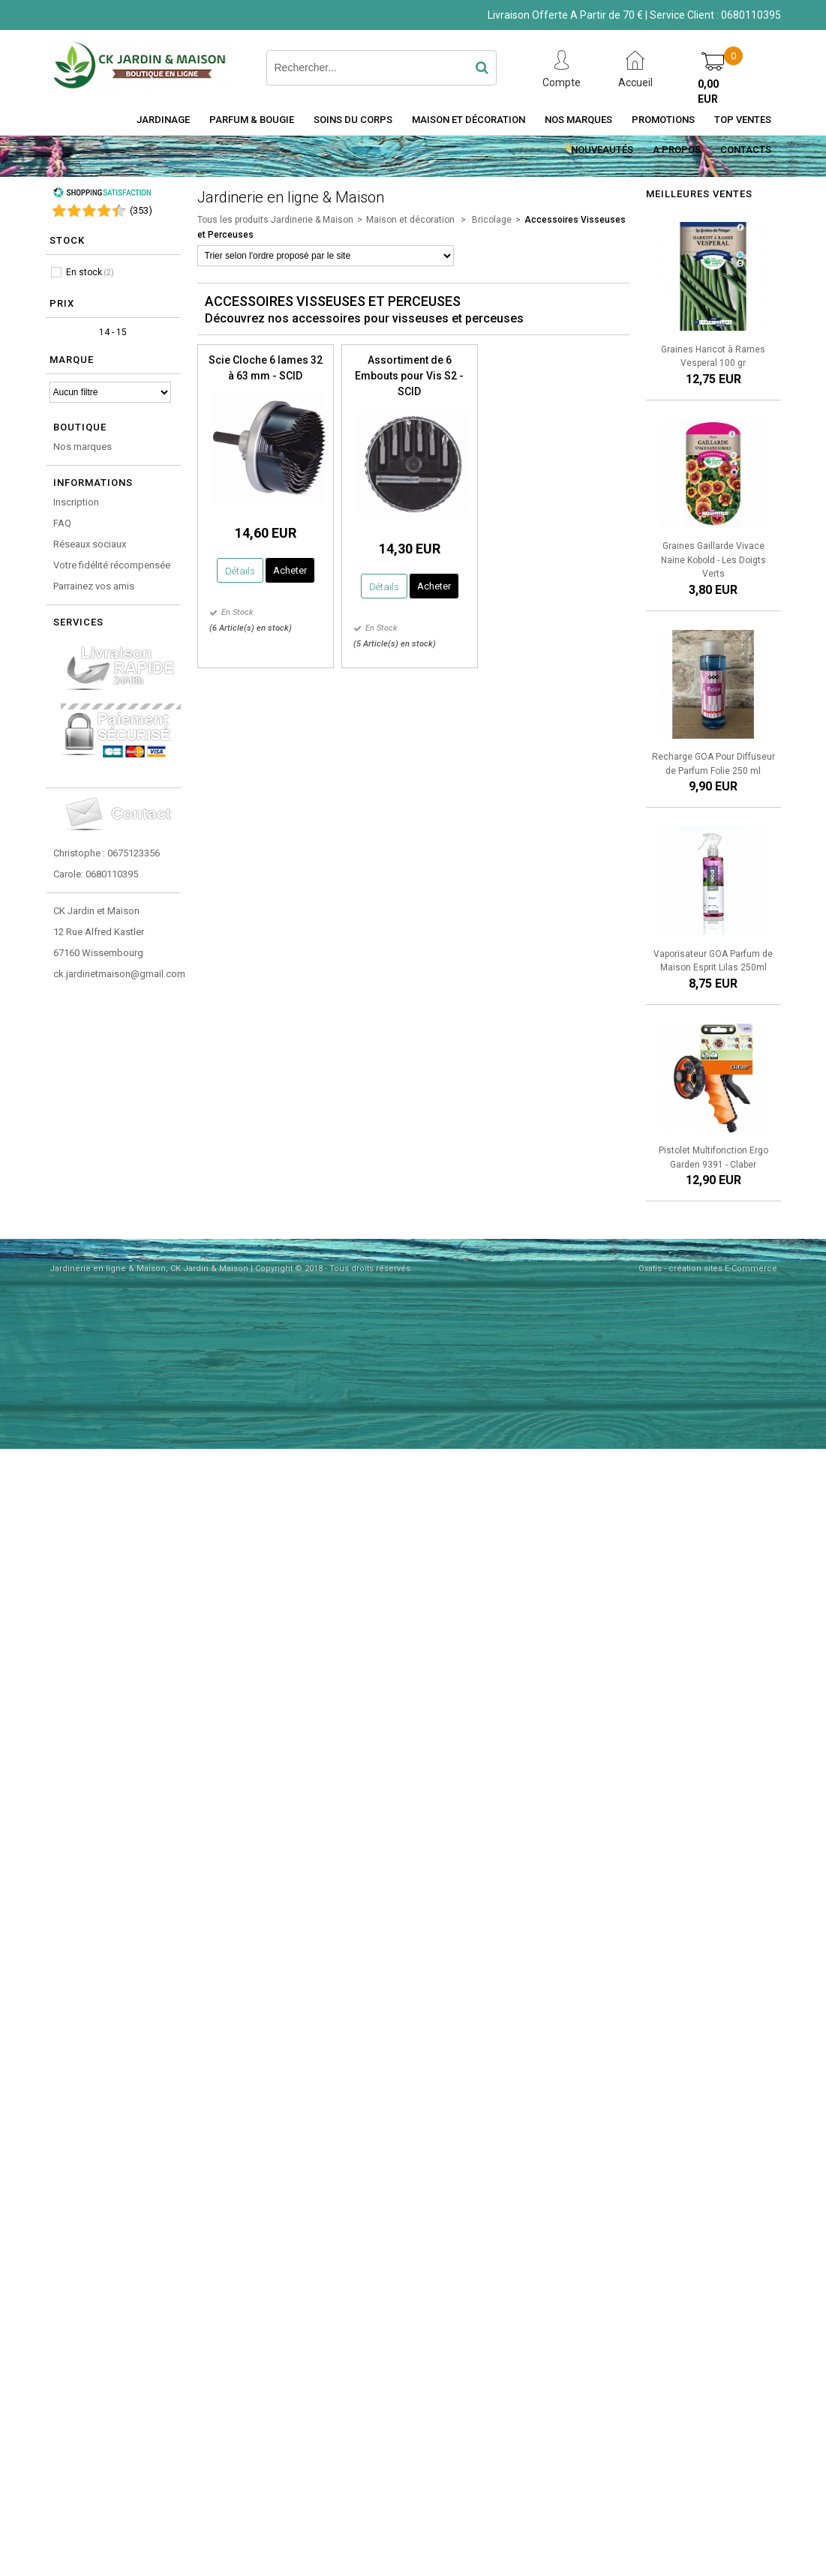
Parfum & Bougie (251, 119)
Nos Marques (578, 119)
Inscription (76, 502)
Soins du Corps (353, 119)
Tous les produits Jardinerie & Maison (275, 219)
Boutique (80, 427)
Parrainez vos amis (93, 586)
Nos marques (82, 446)
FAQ (62, 523)
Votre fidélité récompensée (111, 565)
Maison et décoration (468, 119)
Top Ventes (742, 119)
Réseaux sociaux (89, 544)
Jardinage (163, 119)
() (141, 210)
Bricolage (491, 219)
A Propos (677, 149)
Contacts (745, 149)
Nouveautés (602, 149)
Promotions (663, 119)
